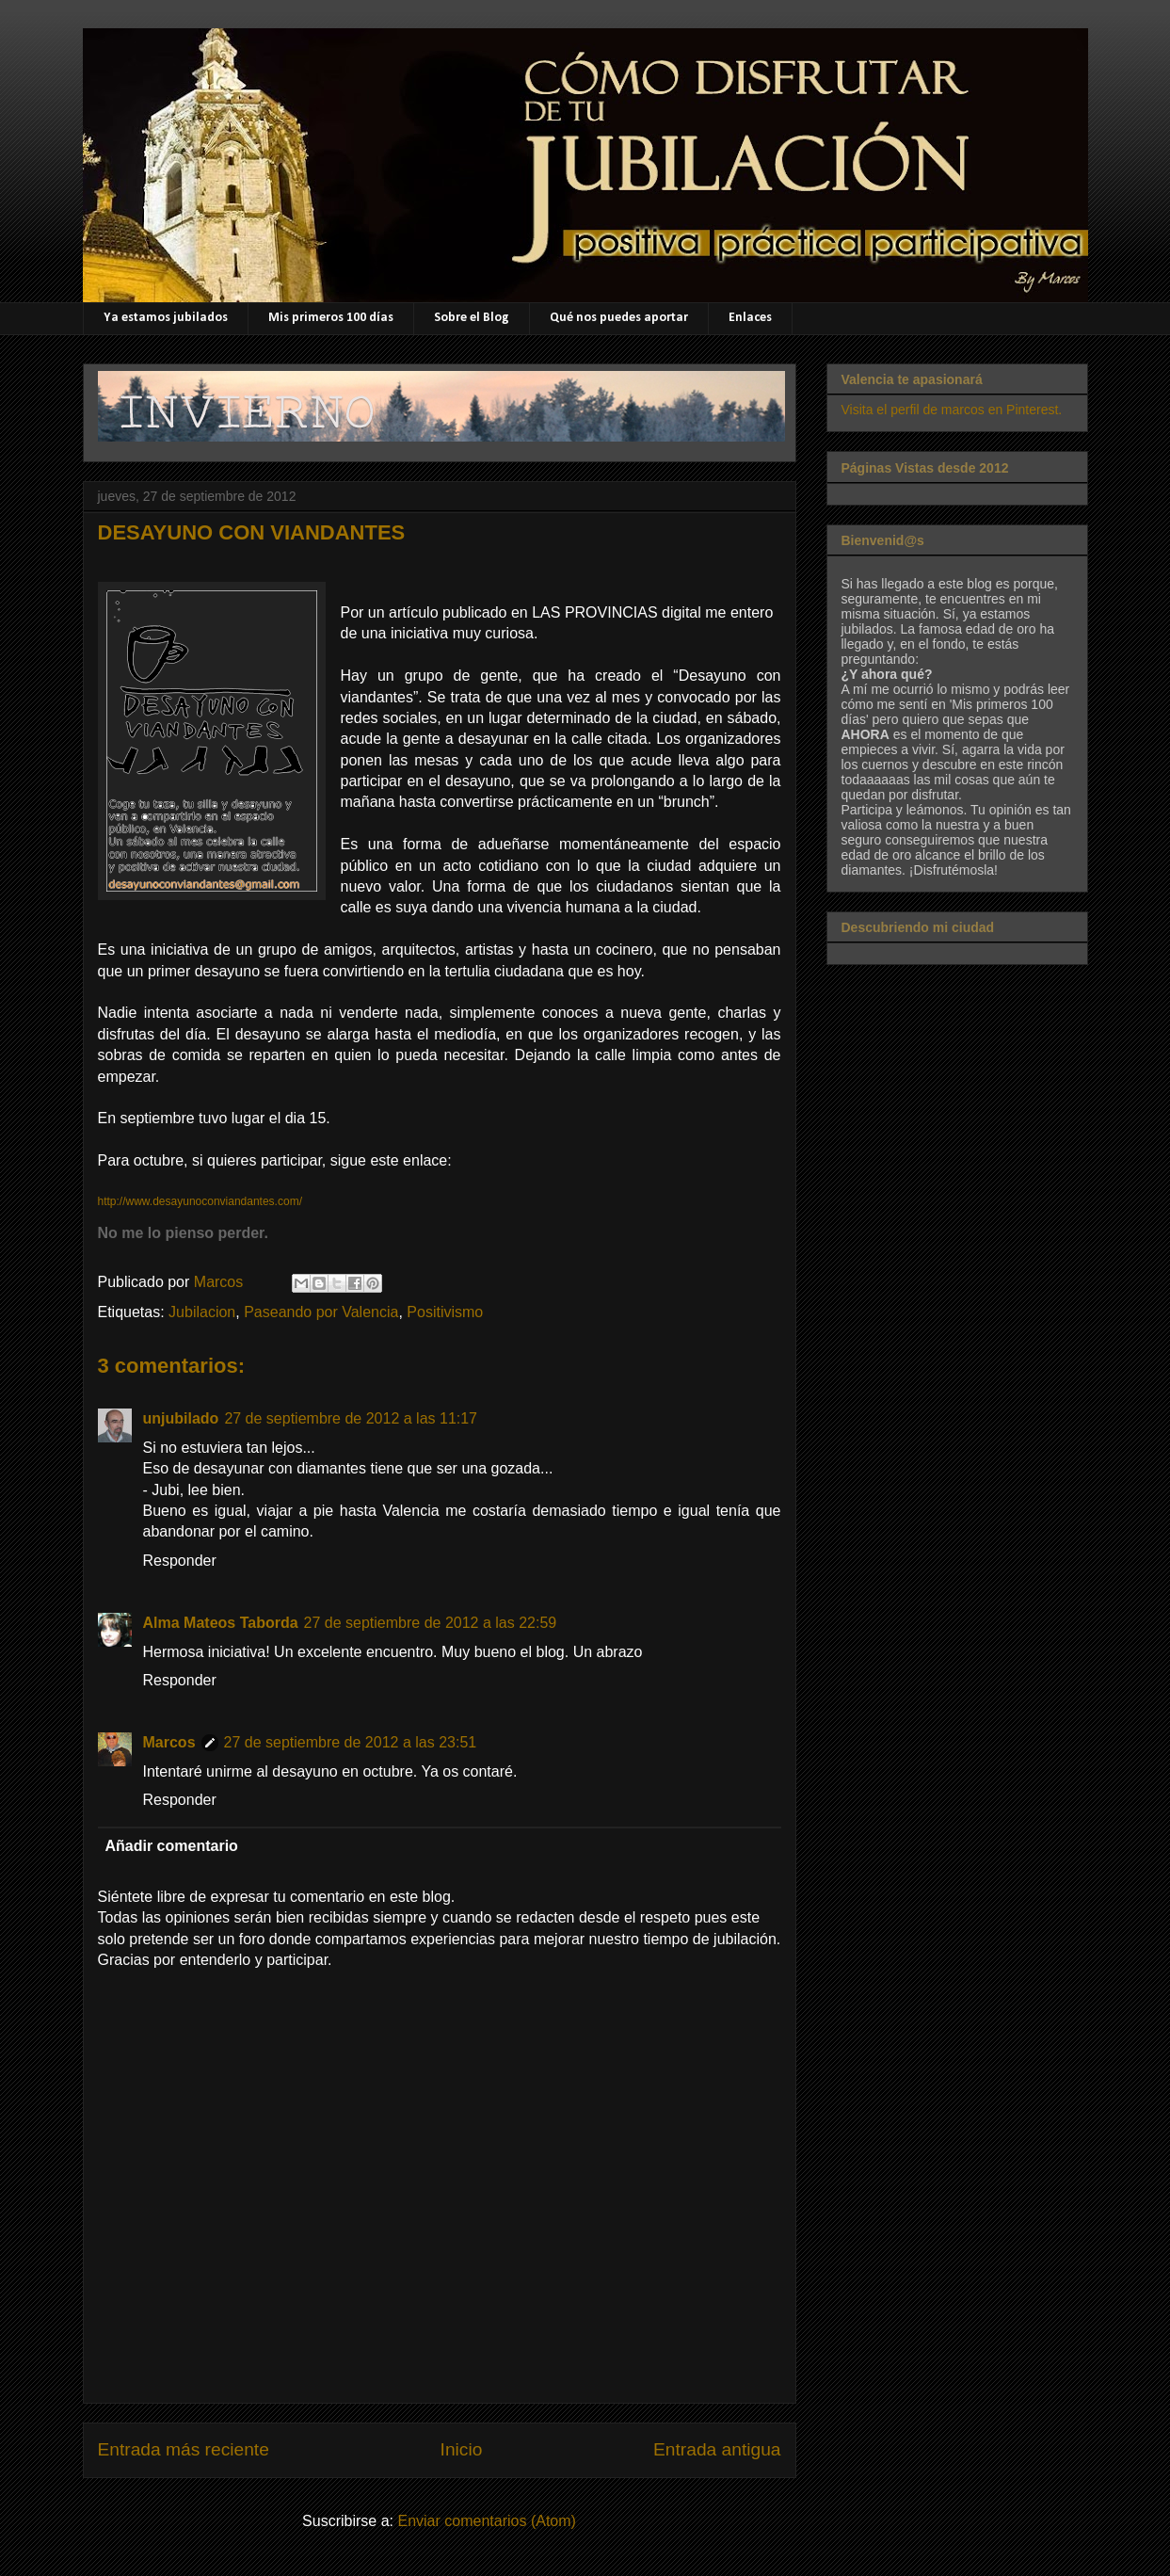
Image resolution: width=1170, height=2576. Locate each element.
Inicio (462, 2449)
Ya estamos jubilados (166, 318)
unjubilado (181, 1418)
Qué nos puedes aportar (619, 318)
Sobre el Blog (471, 318)
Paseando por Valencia (321, 1312)
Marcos (169, 1742)
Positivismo (445, 1312)
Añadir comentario (171, 1846)
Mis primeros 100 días (330, 318)
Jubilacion (201, 1312)
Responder (179, 1561)
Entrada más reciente (183, 2449)
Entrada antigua (716, 2449)
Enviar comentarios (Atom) (486, 2521)
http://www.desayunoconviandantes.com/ (200, 1201)
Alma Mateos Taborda (220, 1623)
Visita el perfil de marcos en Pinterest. (952, 409)
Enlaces (750, 318)
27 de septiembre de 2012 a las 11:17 (350, 1418)
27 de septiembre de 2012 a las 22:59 (430, 1623)
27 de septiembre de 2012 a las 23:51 (350, 1742)
